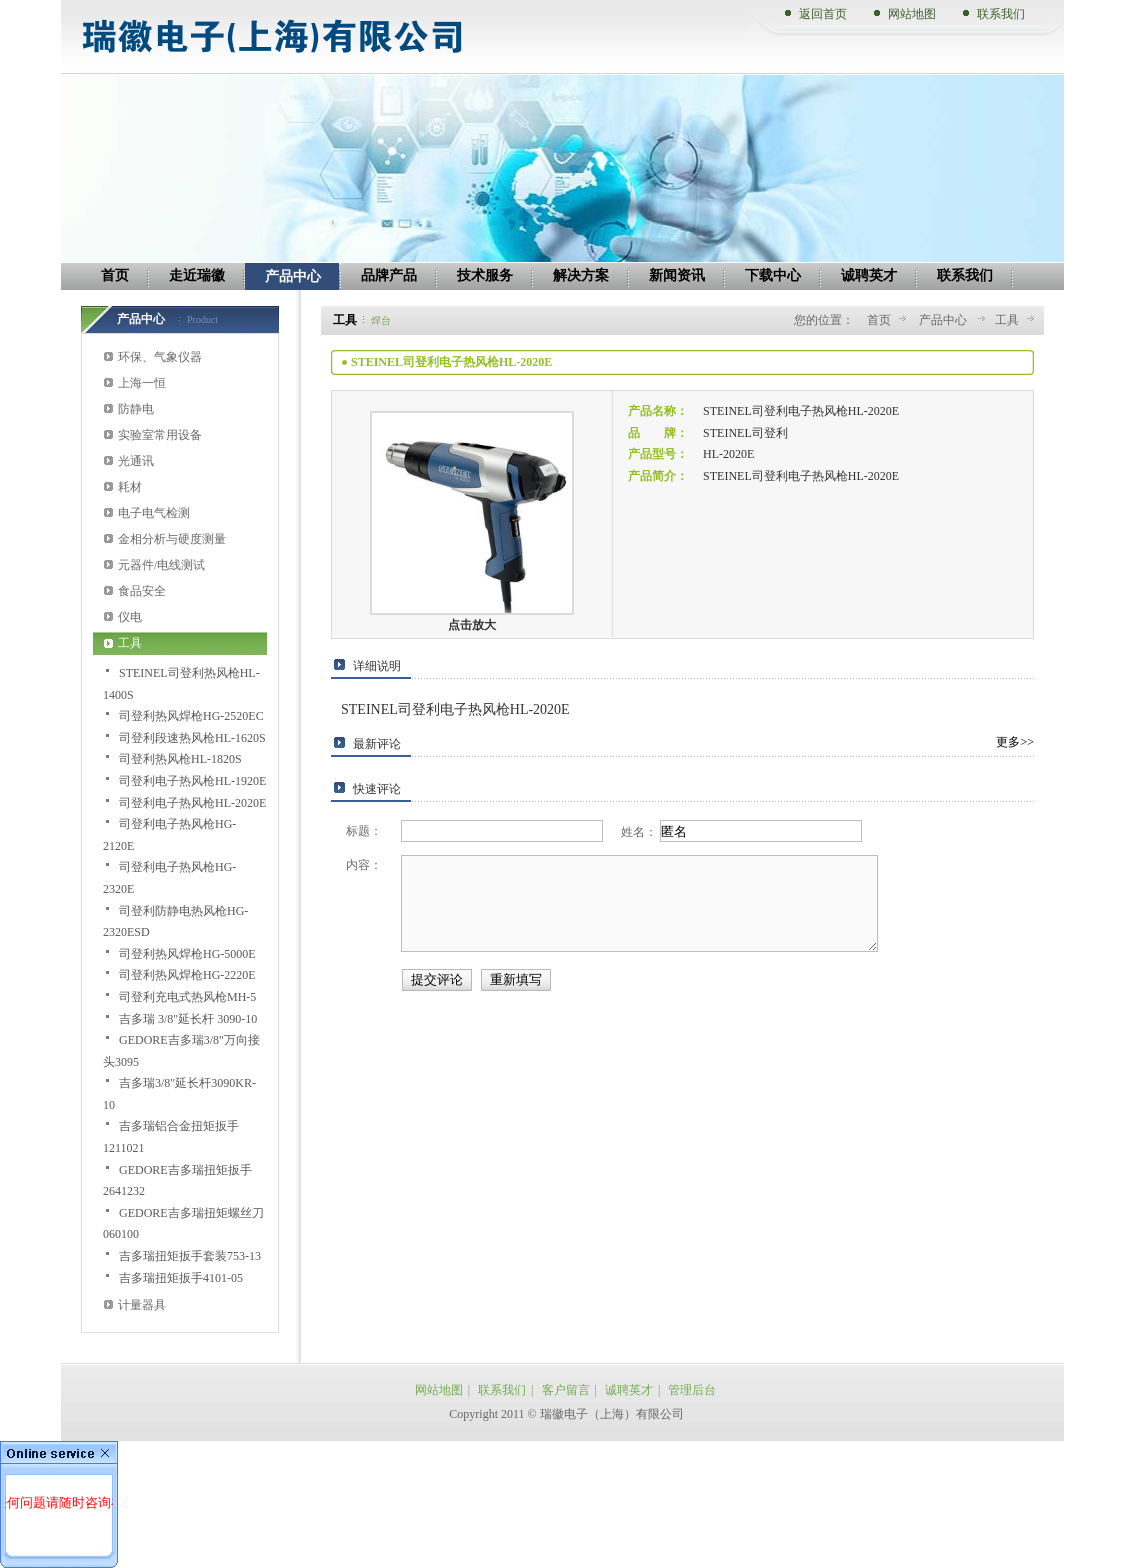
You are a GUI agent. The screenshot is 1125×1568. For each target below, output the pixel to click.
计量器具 (142, 1305)
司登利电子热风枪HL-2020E (192, 803)
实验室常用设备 (160, 435)
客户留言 (566, 1390)
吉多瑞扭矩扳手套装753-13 (190, 1256)
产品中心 (944, 320)
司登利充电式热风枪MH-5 (187, 997)
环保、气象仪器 (160, 357)
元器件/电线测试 (161, 565)
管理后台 (692, 1390)
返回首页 (823, 14)
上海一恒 (142, 383)
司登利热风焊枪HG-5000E (187, 954)
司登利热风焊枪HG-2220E (187, 975)
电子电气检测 (154, 513)
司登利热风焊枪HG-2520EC (191, 716)
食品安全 (142, 591)
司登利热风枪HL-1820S (180, 759)
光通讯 (136, 461)
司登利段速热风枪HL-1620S (192, 738)
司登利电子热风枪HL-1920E (192, 781)
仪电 (130, 617)
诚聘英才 (629, 1390)
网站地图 (912, 14)
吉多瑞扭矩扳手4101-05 (181, 1278)
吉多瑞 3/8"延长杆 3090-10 (188, 1019)
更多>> (1015, 742)
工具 (130, 643)
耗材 (130, 487)
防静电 (136, 409)
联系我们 (1001, 14)
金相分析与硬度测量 (172, 539)
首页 (879, 320)
